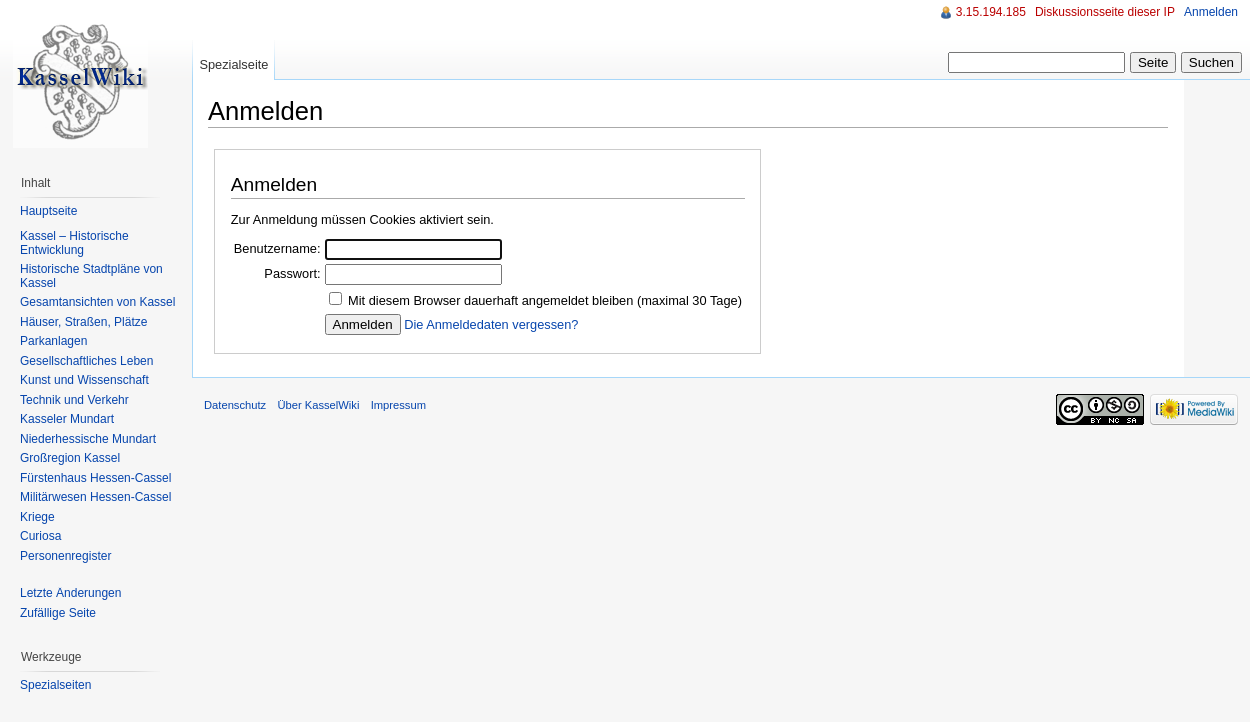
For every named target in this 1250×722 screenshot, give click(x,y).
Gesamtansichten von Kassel (97, 302)
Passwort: (292, 273)
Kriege (37, 517)
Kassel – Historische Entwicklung (74, 243)
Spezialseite (233, 64)
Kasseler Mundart (67, 419)
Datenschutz (235, 405)
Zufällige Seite (58, 613)
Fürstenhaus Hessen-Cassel (95, 478)
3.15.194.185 (991, 12)
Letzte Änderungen (70, 593)
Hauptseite (48, 211)
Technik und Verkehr (74, 400)
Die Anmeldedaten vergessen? (491, 324)
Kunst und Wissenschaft (84, 380)
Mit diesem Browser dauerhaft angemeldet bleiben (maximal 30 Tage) (545, 300)
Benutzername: (277, 248)
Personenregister (65, 556)
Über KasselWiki (318, 405)
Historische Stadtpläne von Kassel (91, 276)
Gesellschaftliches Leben (86, 361)
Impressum (398, 405)
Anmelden (1211, 12)
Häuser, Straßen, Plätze (83, 322)
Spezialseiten (55, 685)
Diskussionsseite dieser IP (1105, 12)
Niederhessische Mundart (88, 439)
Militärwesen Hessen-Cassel (95, 497)
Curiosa (40, 536)
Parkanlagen (53, 341)
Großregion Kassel (70, 458)
